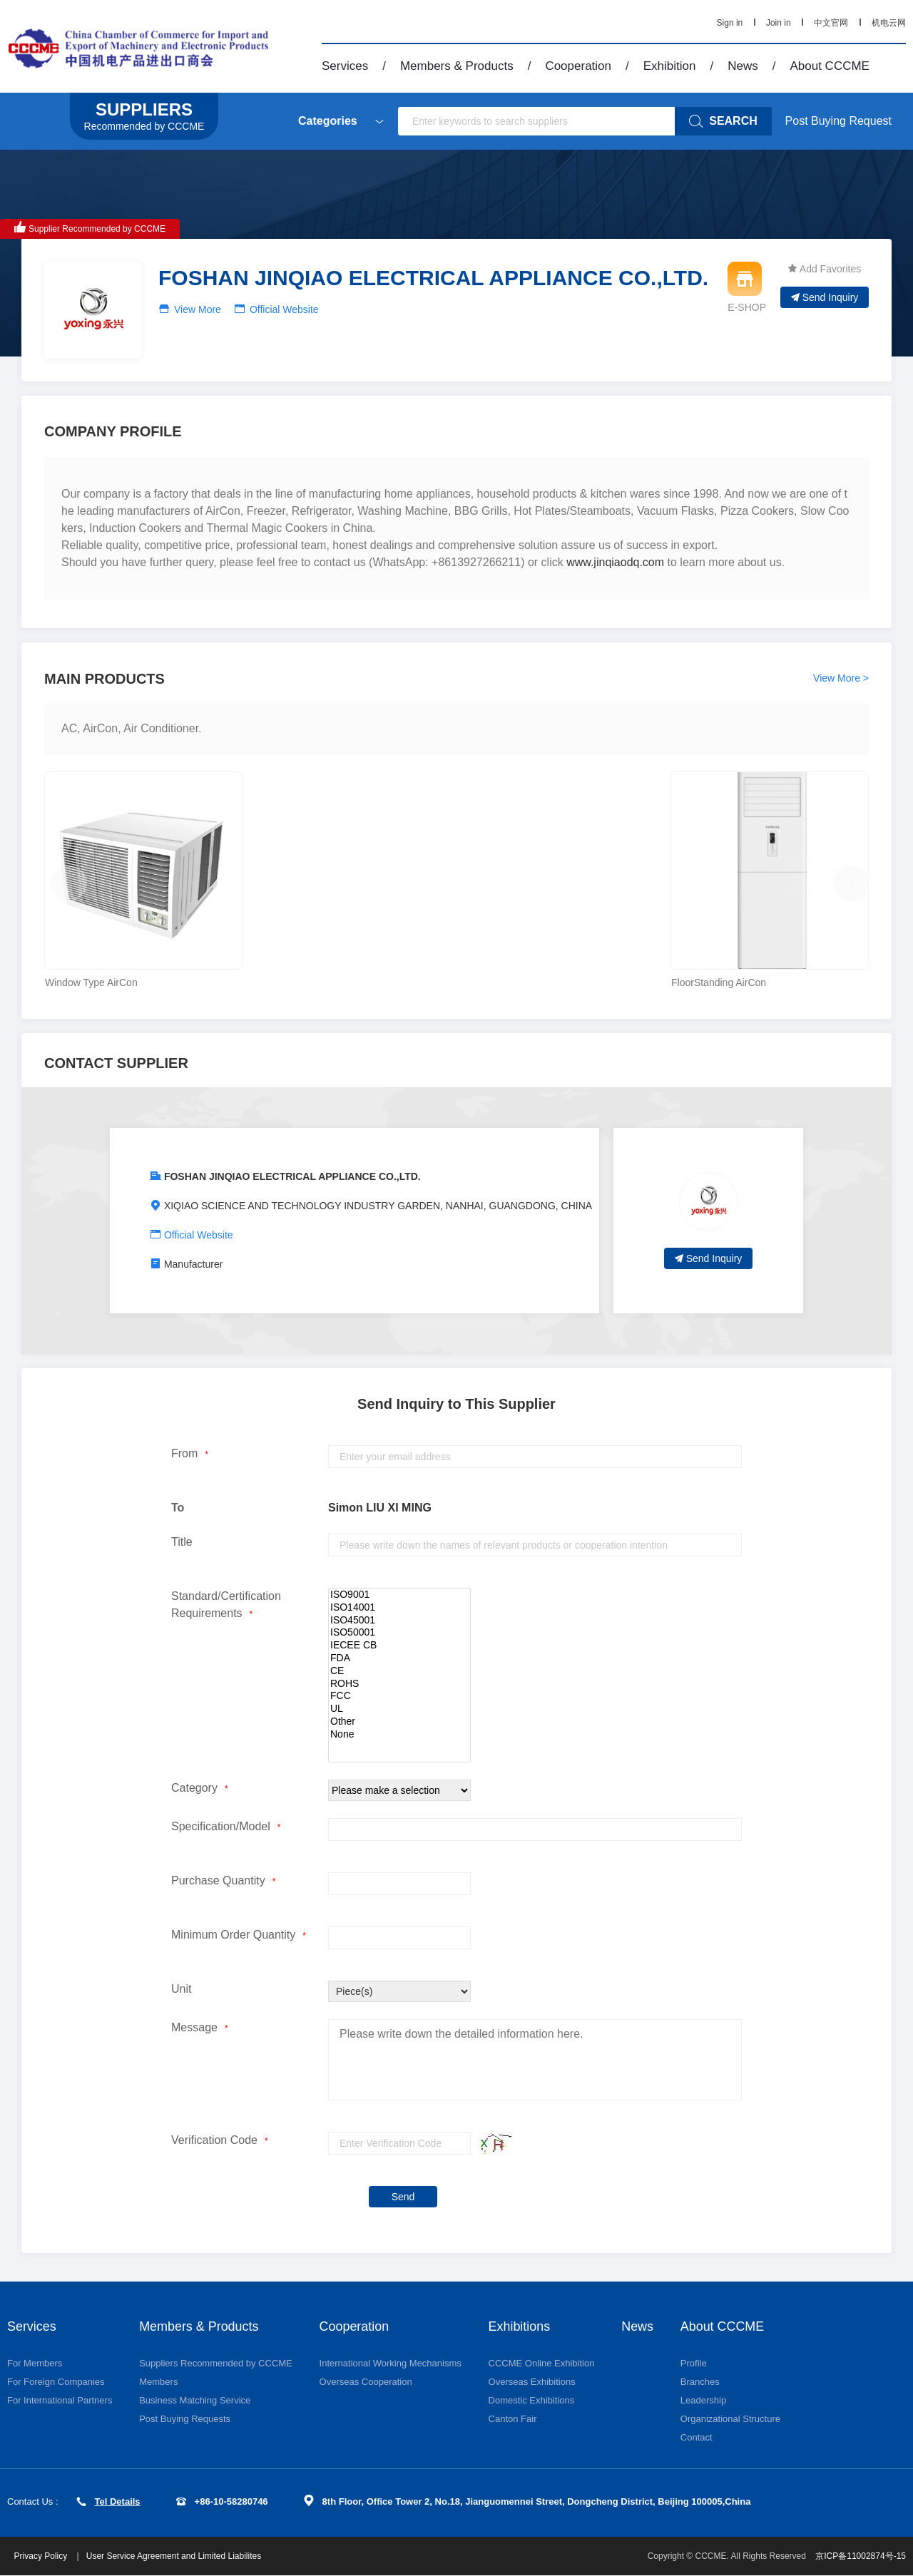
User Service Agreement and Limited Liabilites (173, 2557)
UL (399, 1709)
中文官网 (831, 23)
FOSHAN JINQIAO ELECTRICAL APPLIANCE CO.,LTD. (292, 1176)
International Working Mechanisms (390, 2363)
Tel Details (108, 2501)
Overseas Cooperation (366, 2381)
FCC (399, 1696)
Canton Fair (513, 2418)
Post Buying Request (838, 121)
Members (158, 2381)
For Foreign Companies (56, 2381)
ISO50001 (399, 1632)
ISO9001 (399, 1595)
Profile (693, 2363)
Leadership (703, 2400)
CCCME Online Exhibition (542, 2363)
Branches (700, 2381)
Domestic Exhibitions (532, 2400)
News (743, 66)
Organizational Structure (730, 2418)
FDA (399, 1658)
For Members (34, 2363)
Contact (696, 2437)
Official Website (284, 309)
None (399, 1734)
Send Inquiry (825, 297)
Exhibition (669, 66)
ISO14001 (399, 1607)
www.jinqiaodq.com (615, 562)
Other (399, 1721)
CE (399, 1671)
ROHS (399, 1684)
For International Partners (59, 2400)
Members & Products (457, 66)
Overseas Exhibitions (532, 2381)
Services (345, 66)
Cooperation (578, 66)
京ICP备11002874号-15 (860, 2557)
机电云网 (889, 23)
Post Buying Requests (184, 2418)
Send (403, 2196)
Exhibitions (520, 2326)
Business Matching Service (194, 2400)
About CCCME (829, 66)
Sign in (730, 23)
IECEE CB (399, 1645)
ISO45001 (399, 1620)
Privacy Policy (42, 2557)
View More (197, 309)
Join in (778, 23)
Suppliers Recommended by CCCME (215, 2363)
